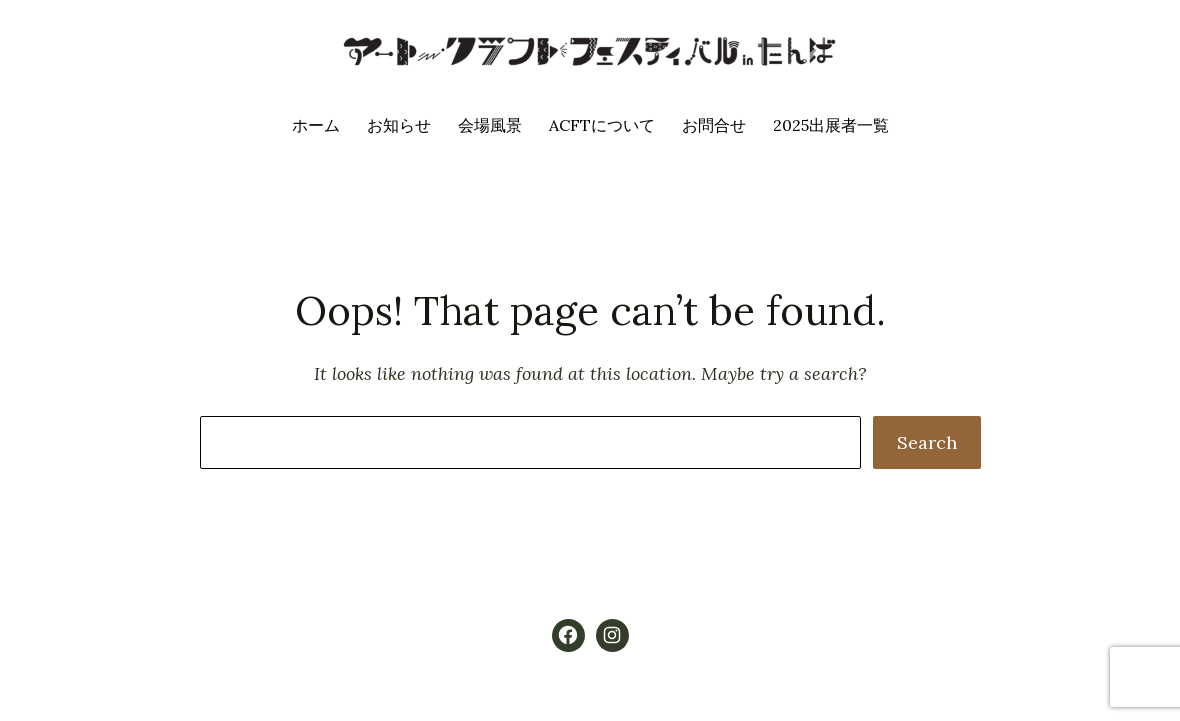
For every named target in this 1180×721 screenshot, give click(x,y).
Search (927, 442)
